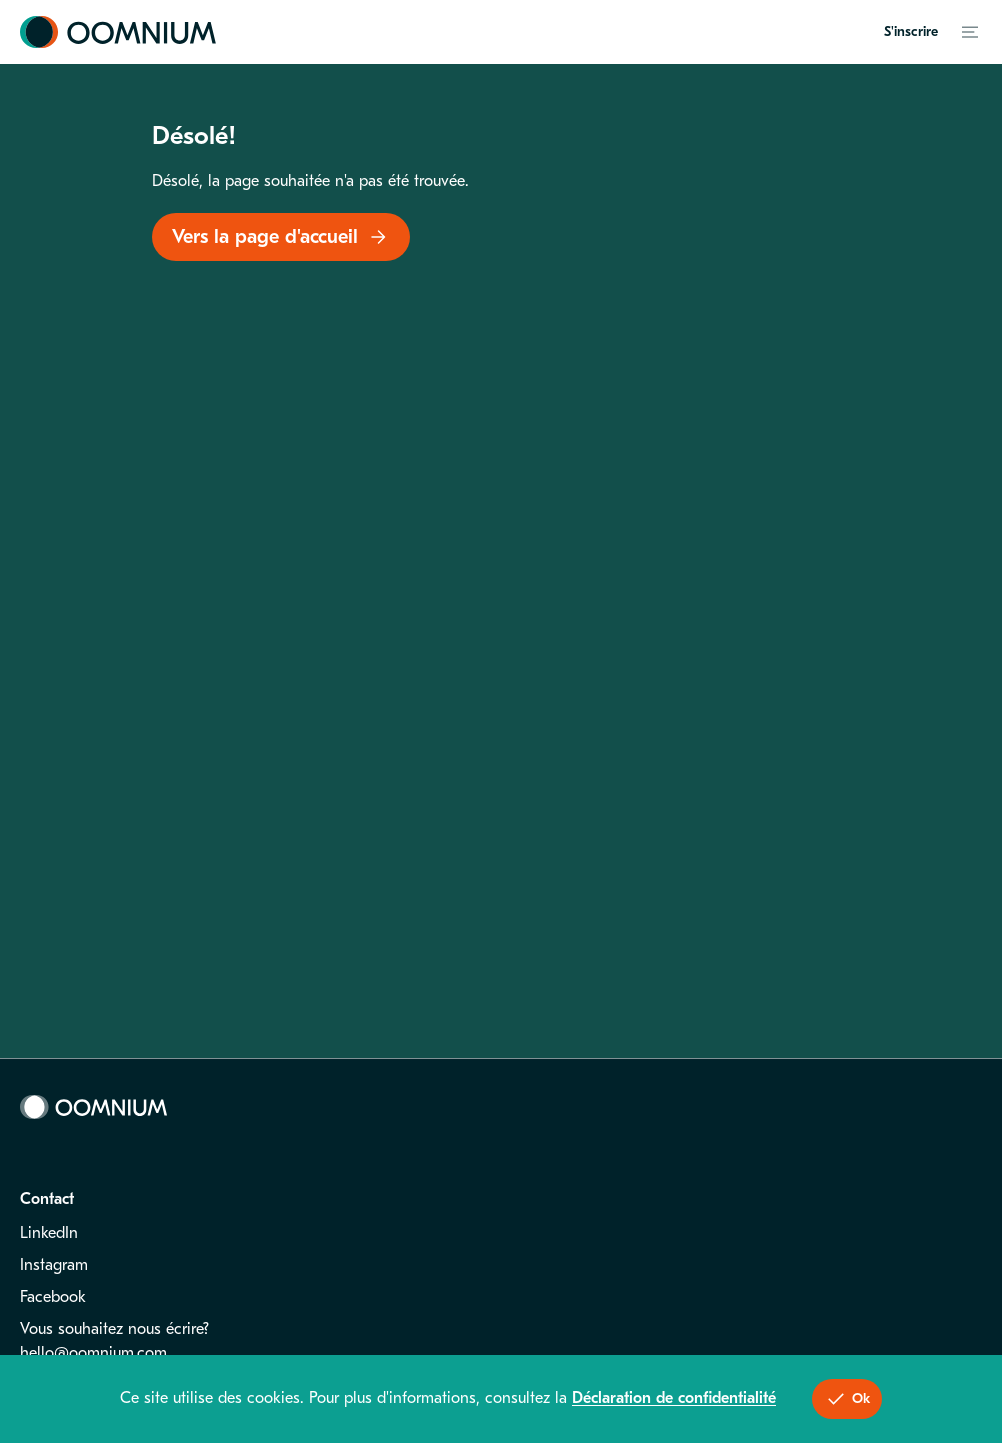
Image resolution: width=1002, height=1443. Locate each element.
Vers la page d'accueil (281, 237)
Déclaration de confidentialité (674, 1398)
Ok (847, 1399)
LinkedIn (49, 1233)
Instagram (54, 1265)
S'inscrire (911, 31)
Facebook (53, 1297)
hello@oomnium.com (93, 1353)
